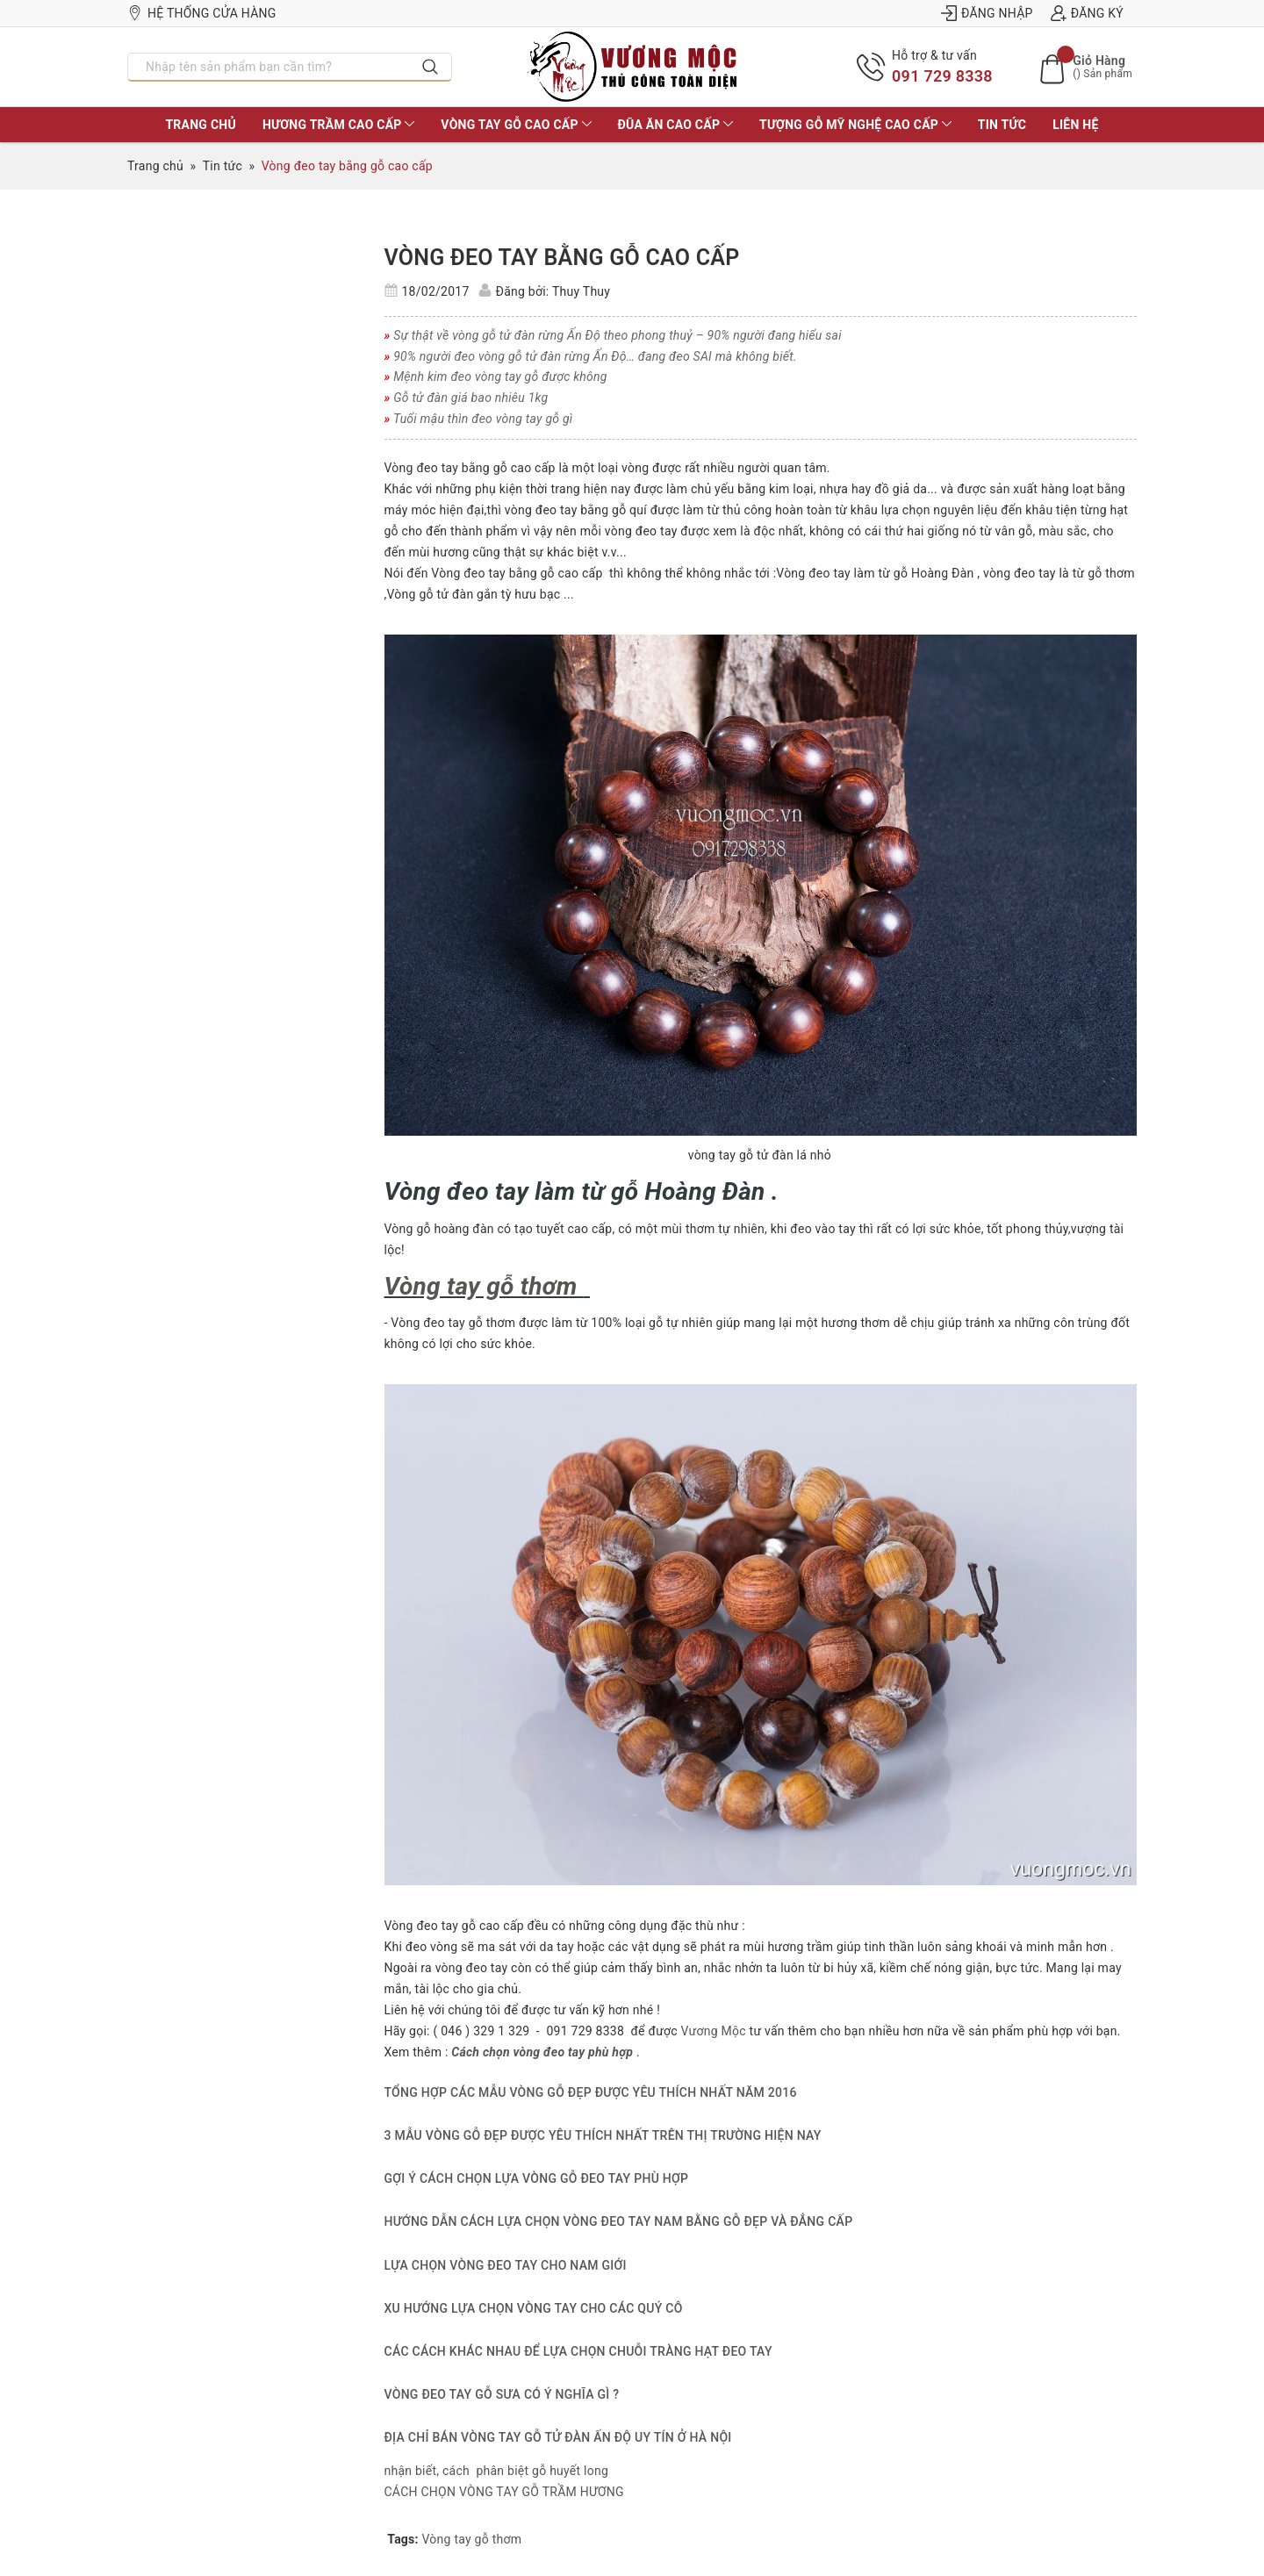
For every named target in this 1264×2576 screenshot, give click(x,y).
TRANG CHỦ (200, 125)
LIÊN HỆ (1075, 125)
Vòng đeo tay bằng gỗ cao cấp (562, 257)
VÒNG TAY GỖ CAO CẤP (516, 125)
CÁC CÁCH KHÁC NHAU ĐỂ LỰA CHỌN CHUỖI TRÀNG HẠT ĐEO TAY (578, 2351)
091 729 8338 (942, 76)
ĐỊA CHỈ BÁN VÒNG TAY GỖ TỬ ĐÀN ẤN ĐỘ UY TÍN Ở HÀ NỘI (558, 2437)
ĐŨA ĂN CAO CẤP (675, 125)
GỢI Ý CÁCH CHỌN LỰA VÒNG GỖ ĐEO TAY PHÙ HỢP (536, 2178)
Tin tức (1002, 125)
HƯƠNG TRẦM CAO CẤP (338, 125)
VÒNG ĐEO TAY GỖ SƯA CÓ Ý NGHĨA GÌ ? (502, 2394)
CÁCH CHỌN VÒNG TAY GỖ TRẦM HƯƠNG (504, 2492)
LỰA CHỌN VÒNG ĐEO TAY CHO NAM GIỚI (505, 2265)
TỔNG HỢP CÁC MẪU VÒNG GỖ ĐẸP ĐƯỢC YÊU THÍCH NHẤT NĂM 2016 (590, 2092)
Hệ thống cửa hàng (201, 13)
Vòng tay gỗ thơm (472, 2539)
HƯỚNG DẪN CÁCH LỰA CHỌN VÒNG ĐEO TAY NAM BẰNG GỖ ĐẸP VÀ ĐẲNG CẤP (618, 2221)
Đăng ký (1087, 13)
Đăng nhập (987, 13)
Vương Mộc (712, 2031)
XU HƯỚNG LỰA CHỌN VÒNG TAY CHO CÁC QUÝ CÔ (533, 2308)
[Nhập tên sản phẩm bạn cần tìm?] (269, 67)
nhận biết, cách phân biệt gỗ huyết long (496, 2471)
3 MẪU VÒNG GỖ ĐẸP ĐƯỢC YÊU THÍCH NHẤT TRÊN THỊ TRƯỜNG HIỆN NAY (603, 2135)
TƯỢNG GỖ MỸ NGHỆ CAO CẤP (855, 125)
